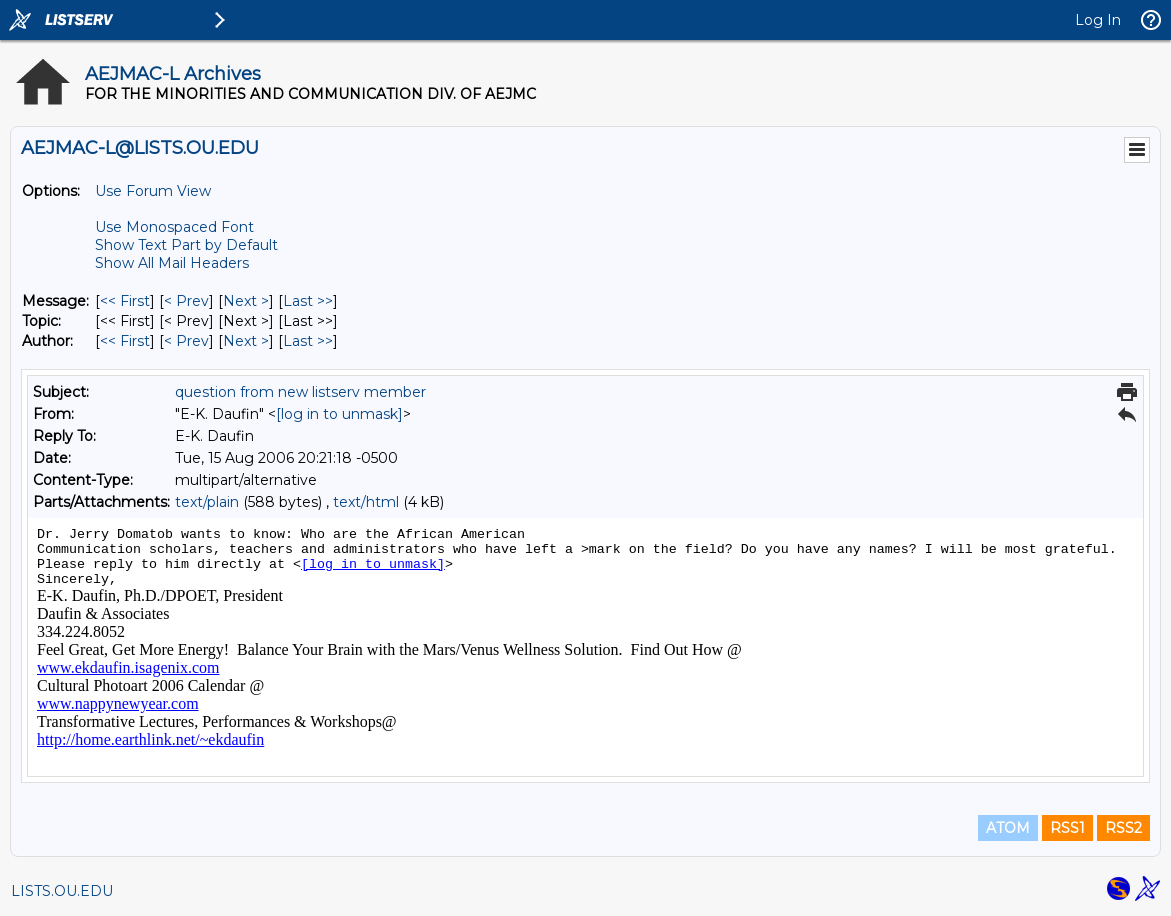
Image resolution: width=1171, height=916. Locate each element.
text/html (366, 502)
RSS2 (1123, 828)
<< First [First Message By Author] (125, 341)
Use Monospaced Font (174, 227)
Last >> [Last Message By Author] (308, 341)
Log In (1098, 20)
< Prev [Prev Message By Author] (186, 341)
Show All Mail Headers (172, 263)
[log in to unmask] (339, 414)
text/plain (207, 502)
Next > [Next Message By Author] (246, 341)
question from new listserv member (300, 392)
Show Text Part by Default (186, 245)
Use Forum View (153, 191)
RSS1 (1067, 828)
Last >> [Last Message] (308, 301)
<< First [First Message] (125, 301)
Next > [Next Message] (246, 301)
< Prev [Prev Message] (186, 301)
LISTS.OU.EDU (62, 891)
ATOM (1008, 828)
